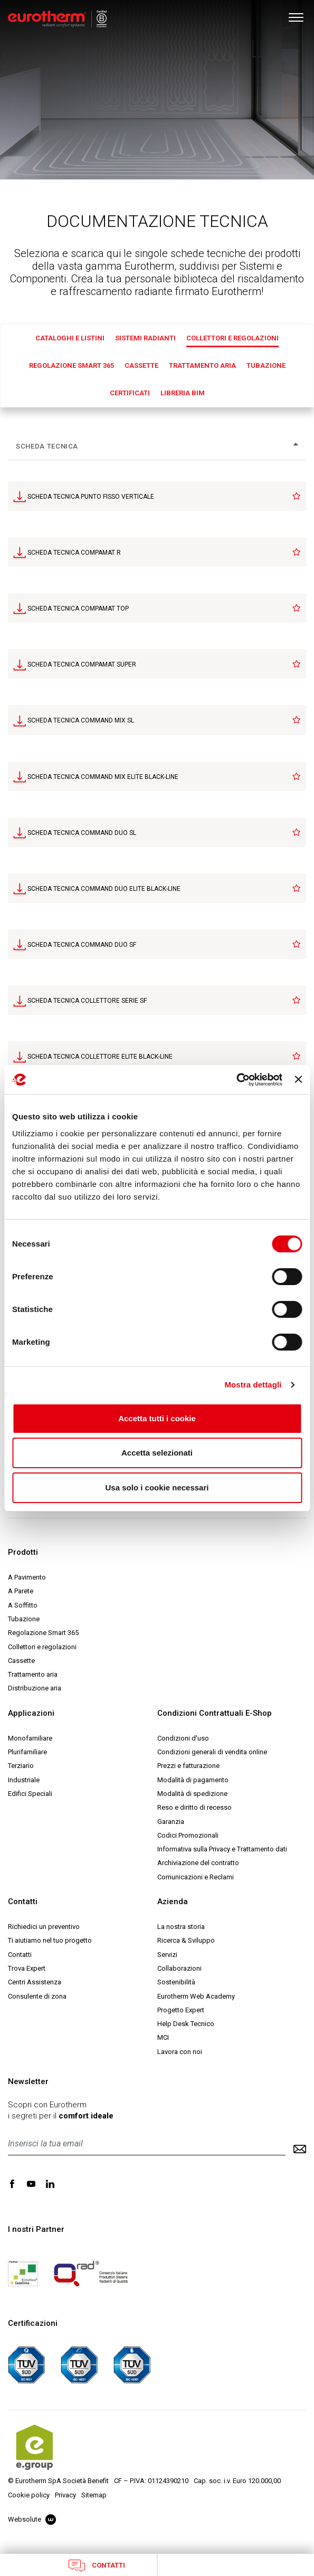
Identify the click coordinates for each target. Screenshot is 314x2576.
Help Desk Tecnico (185, 2024)
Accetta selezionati (157, 1452)
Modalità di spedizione (192, 1794)
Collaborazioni (179, 1968)
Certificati (130, 393)
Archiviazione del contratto (198, 1863)
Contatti (97, 2565)
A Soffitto (22, 1605)
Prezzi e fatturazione (188, 1766)
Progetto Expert (180, 2010)
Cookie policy (29, 2495)
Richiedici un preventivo (44, 1927)
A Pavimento (27, 1577)
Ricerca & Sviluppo (186, 1940)
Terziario (21, 1766)
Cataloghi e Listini (69, 338)
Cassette (141, 365)
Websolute (32, 2519)
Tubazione (266, 365)
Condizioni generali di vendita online (212, 1752)
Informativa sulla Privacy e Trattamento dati (222, 1849)
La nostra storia (181, 1927)
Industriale (24, 1780)
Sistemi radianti (145, 338)
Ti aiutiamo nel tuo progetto (50, 1940)
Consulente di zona (37, 1996)
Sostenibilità (176, 1982)
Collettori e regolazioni (232, 338)
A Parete (20, 1591)
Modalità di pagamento (193, 1780)
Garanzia (170, 1822)
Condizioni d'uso (183, 1738)
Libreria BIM (182, 393)
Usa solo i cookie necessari (157, 1487)
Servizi (167, 1955)
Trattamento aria (202, 365)
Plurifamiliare (27, 1752)
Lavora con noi (179, 2052)
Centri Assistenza (34, 1982)
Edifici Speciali (30, 1794)
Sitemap (94, 2495)
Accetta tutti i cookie (157, 1418)
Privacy (65, 2495)
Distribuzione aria (34, 1688)
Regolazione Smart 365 (71, 365)
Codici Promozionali (187, 1835)
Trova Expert (26, 1968)
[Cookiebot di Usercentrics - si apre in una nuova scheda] (236, 1080)
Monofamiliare (30, 1738)
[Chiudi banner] (298, 1079)
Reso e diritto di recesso (194, 1807)
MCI (163, 2037)
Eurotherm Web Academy (196, 1996)
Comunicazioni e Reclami (195, 1877)
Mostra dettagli (252, 1384)
